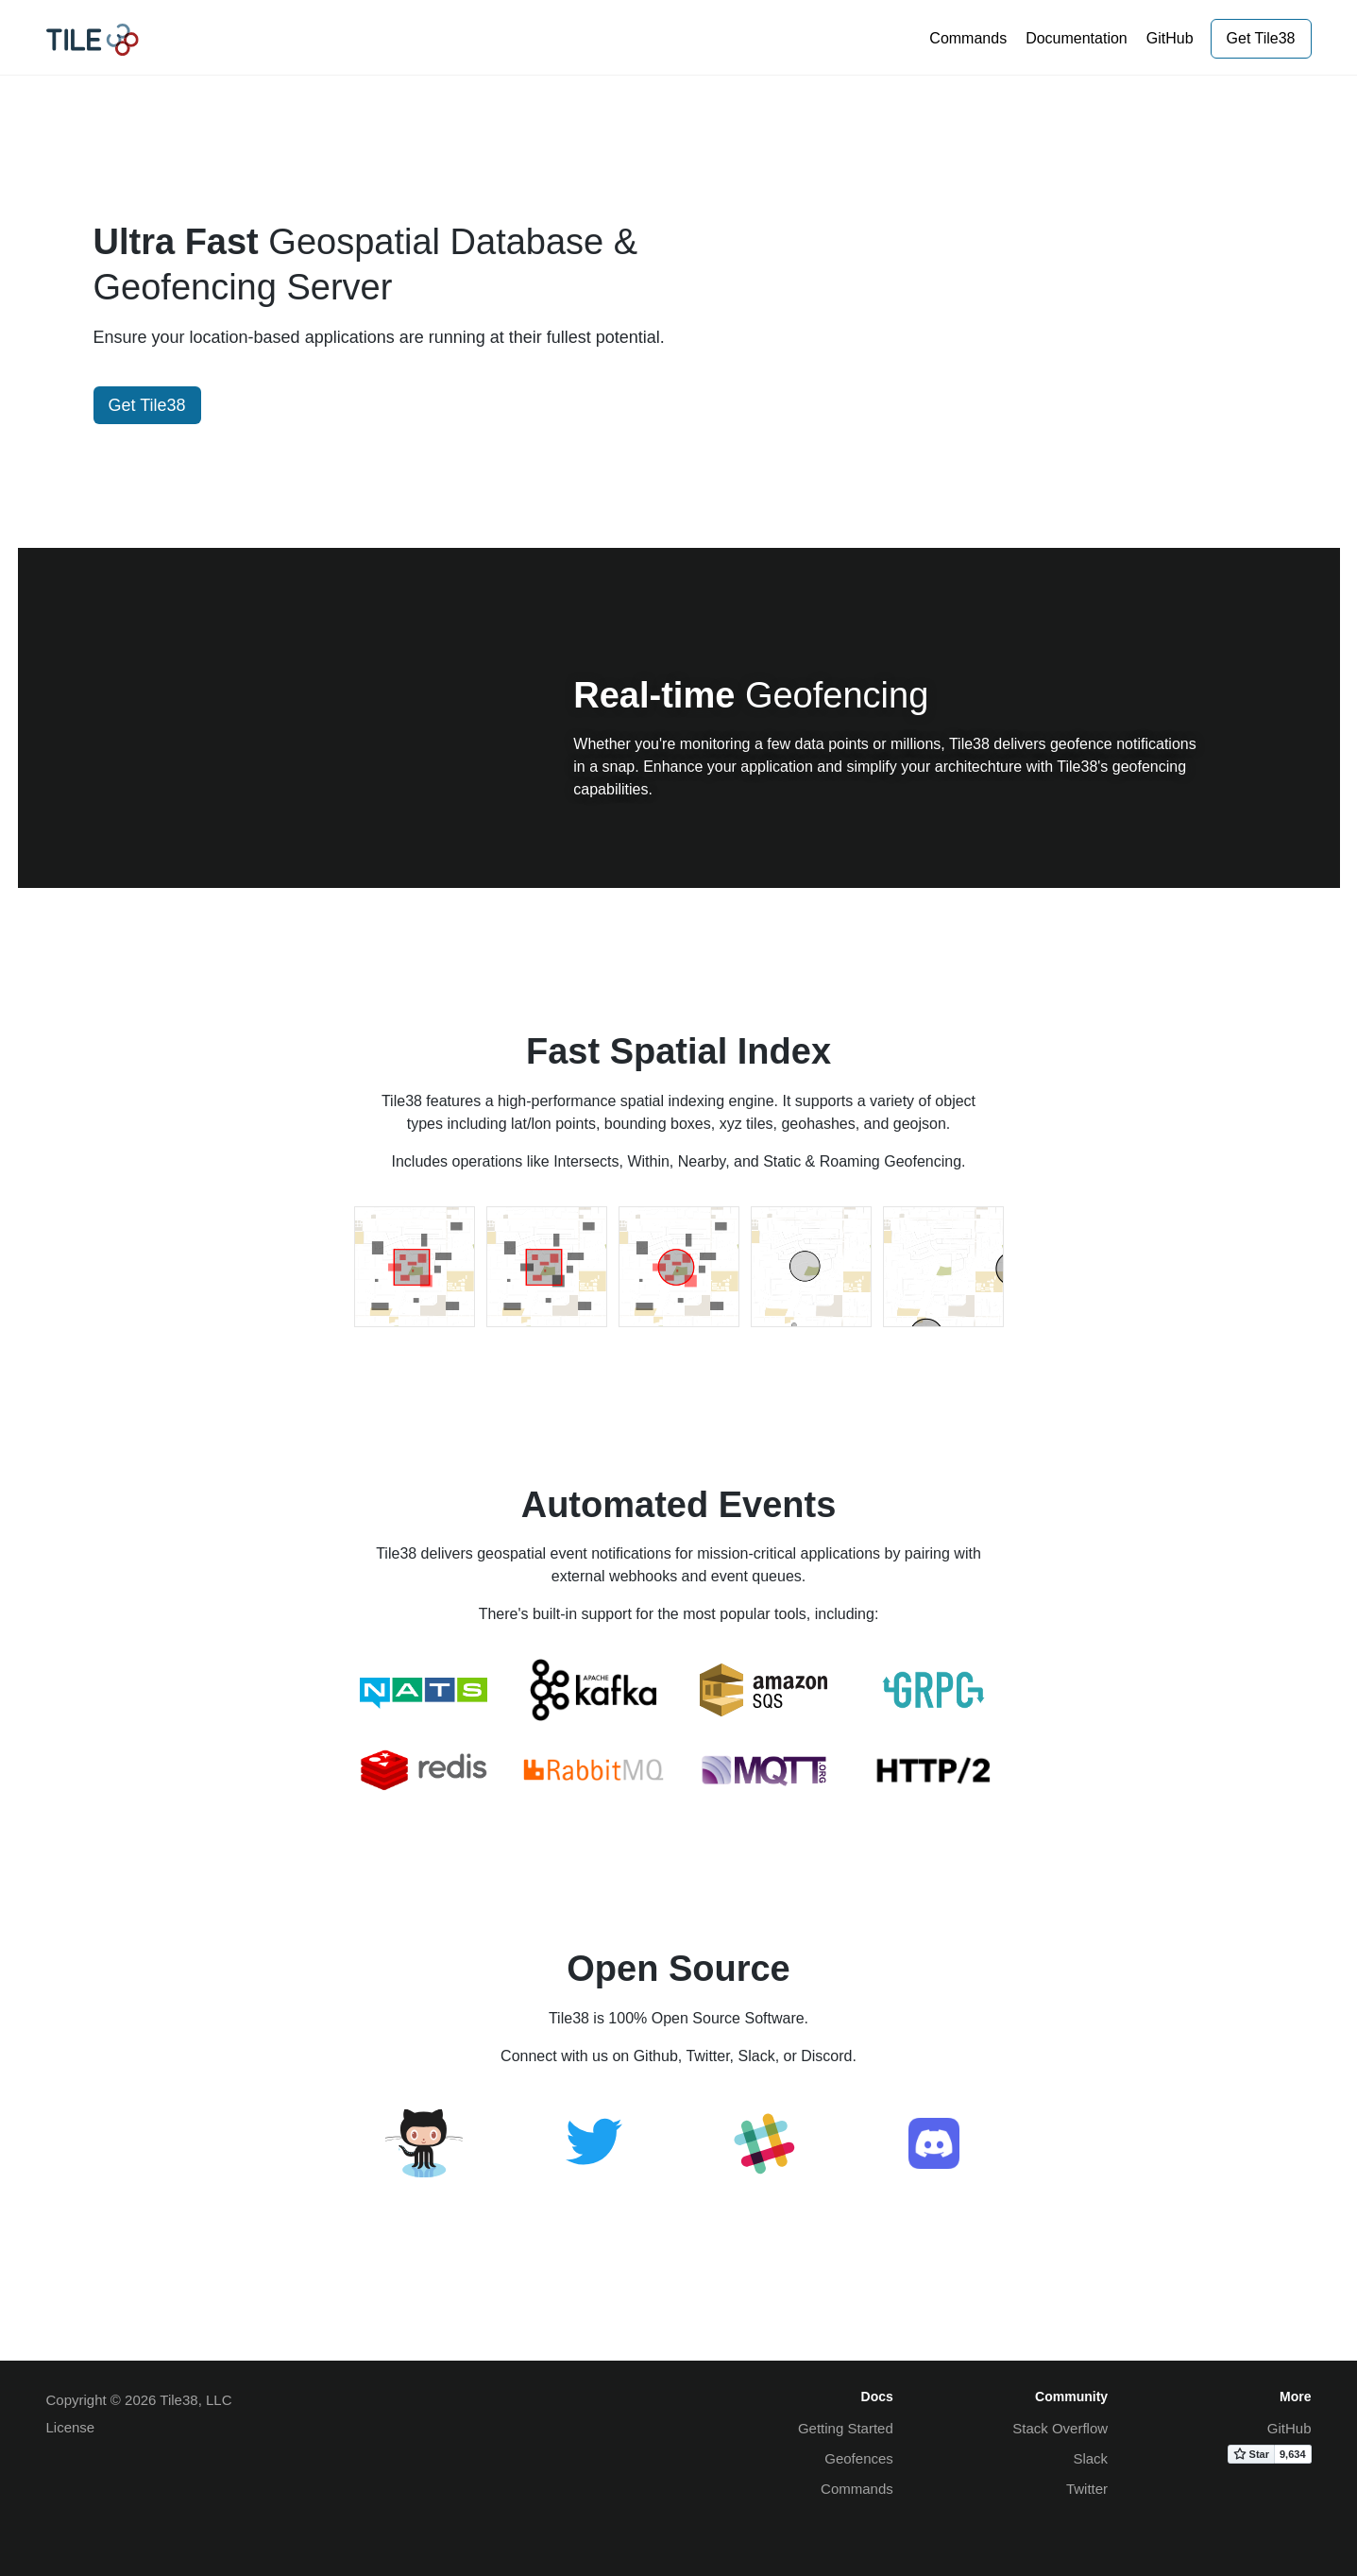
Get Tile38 (1261, 38)
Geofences (858, 2458)
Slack (1090, 2458)
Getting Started (845, 2428)
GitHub (1170, 38)
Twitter (1087, 2489)
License (70, 2427)
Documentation (1077, 38)
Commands (968, 38)
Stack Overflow (1060, 2428)
